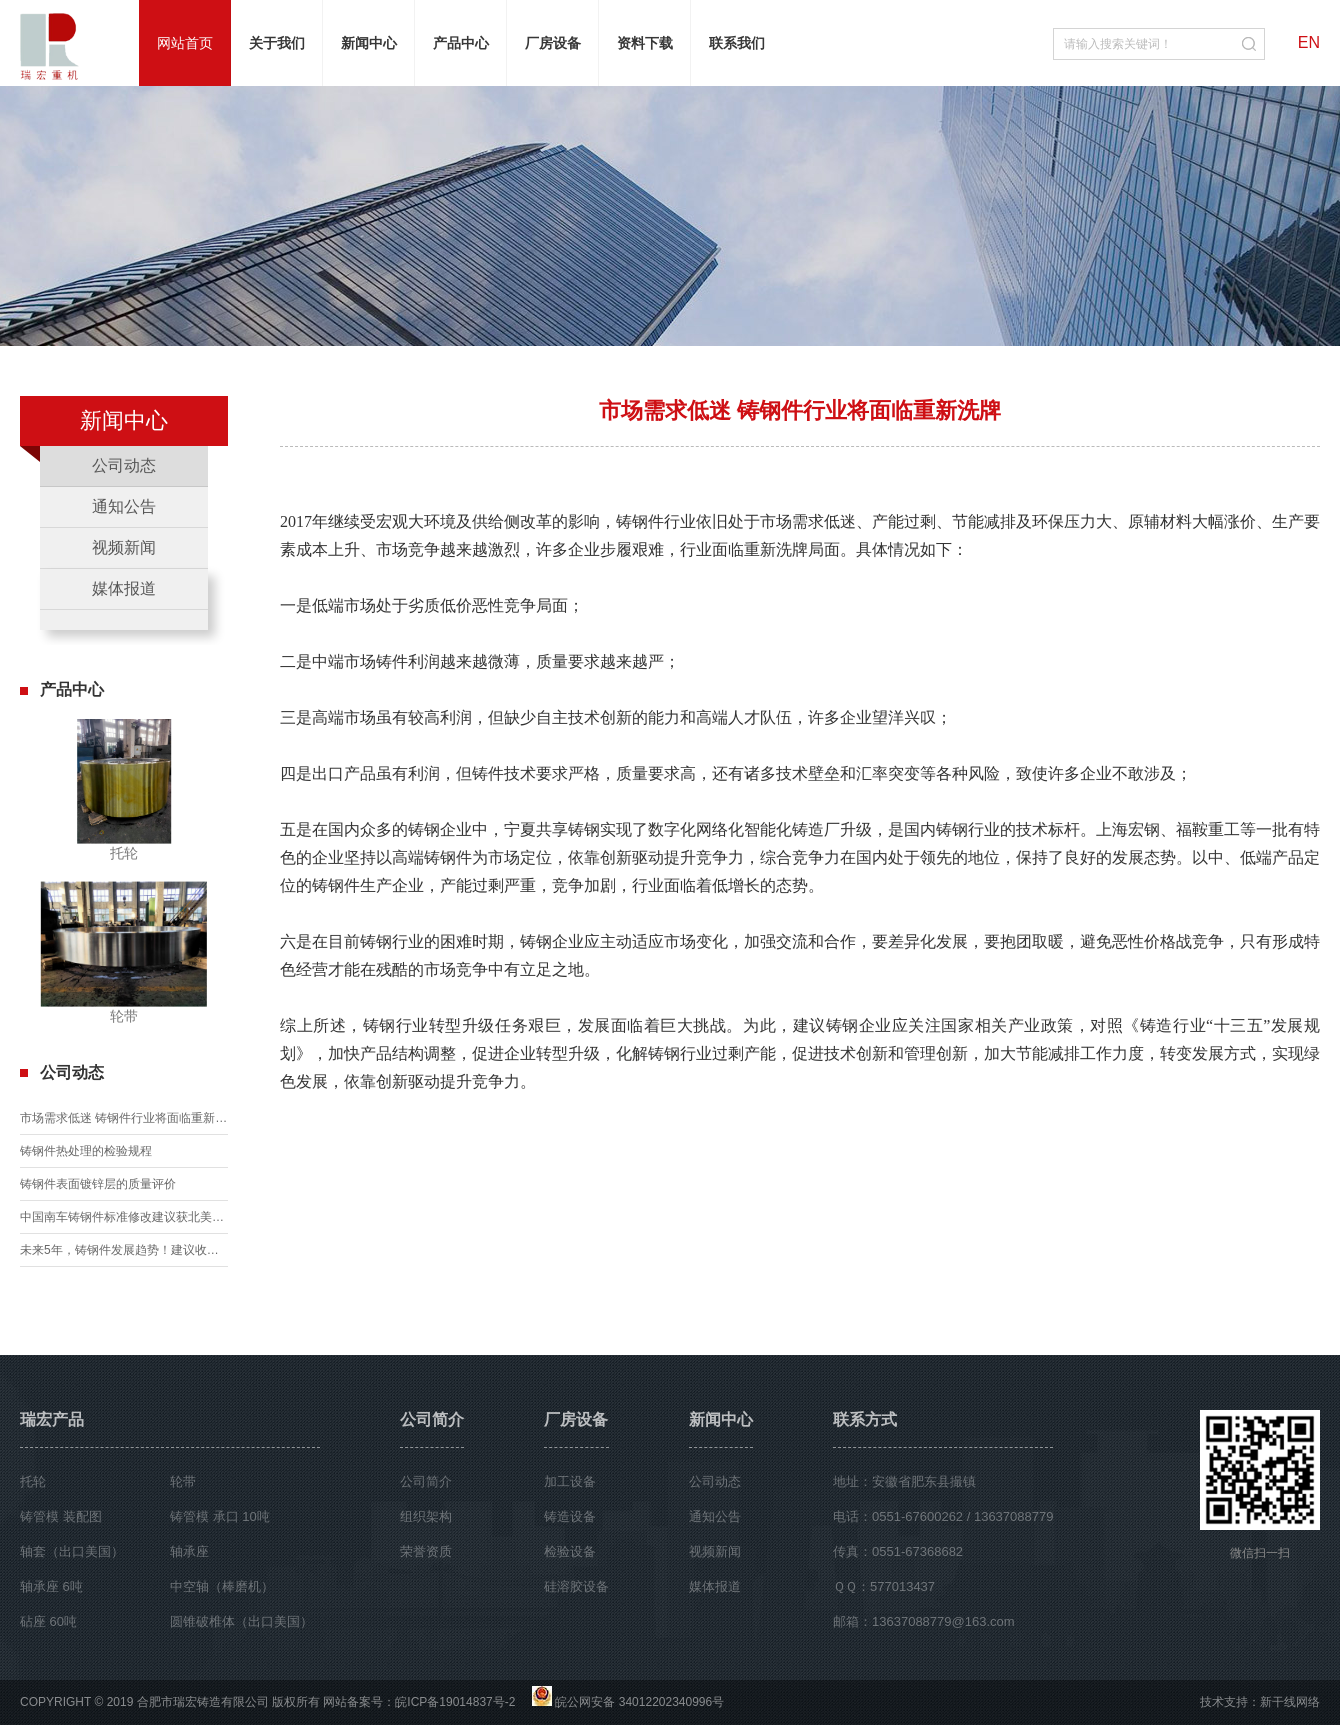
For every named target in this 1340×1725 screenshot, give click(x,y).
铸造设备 (570, 1516)
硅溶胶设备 (576, 1586)
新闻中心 (721, 1419)
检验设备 (570, 1551)
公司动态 (124, 465)
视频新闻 (124, 547)
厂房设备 (576, 1419)
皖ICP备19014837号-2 (455, 1702)
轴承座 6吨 (51, 1586)
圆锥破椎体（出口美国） (241, 1621)
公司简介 (432, 1419)
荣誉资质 (426, 1551)
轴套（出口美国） (72, 1551)
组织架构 (426, 1516)
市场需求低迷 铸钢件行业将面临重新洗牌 (124, 1118)
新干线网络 (1290, 1702)
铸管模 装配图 (61, 1516)
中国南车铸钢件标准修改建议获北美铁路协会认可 (124, 1217)
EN (1309, 42)
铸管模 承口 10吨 (220, 1516)
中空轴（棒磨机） (222, 1586)
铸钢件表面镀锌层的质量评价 (98, 1184)
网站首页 (185, 43)
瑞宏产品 (52, 1419)
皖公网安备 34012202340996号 (639, 1702)
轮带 (183, 1481)
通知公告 (124, 506)
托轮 (33, 1481)
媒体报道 (124, 588)
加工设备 (570, 1481)
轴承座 (189, 1551)
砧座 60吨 (48, 1621)
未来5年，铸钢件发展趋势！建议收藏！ (124, 1250)
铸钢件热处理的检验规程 (86, 1151)
